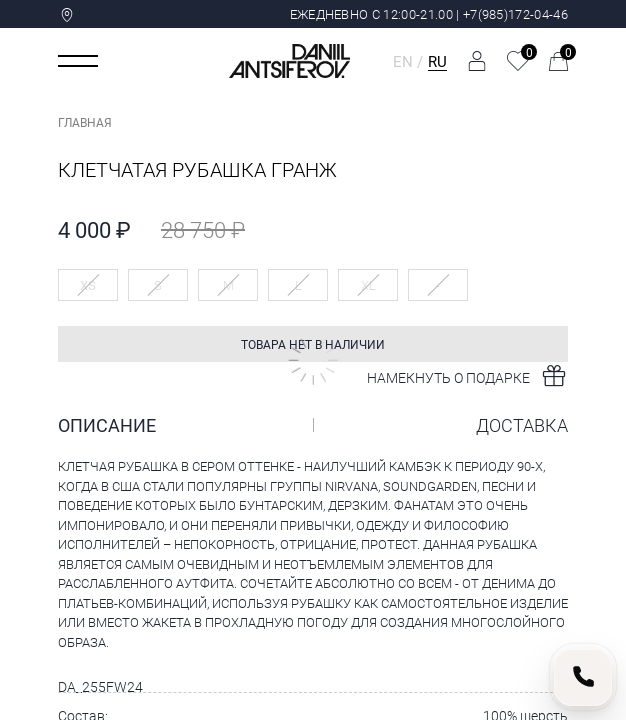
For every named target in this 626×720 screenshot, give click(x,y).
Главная (85, 122)
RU (437, 61)
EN (403, 61)
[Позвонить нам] (583, 677)
